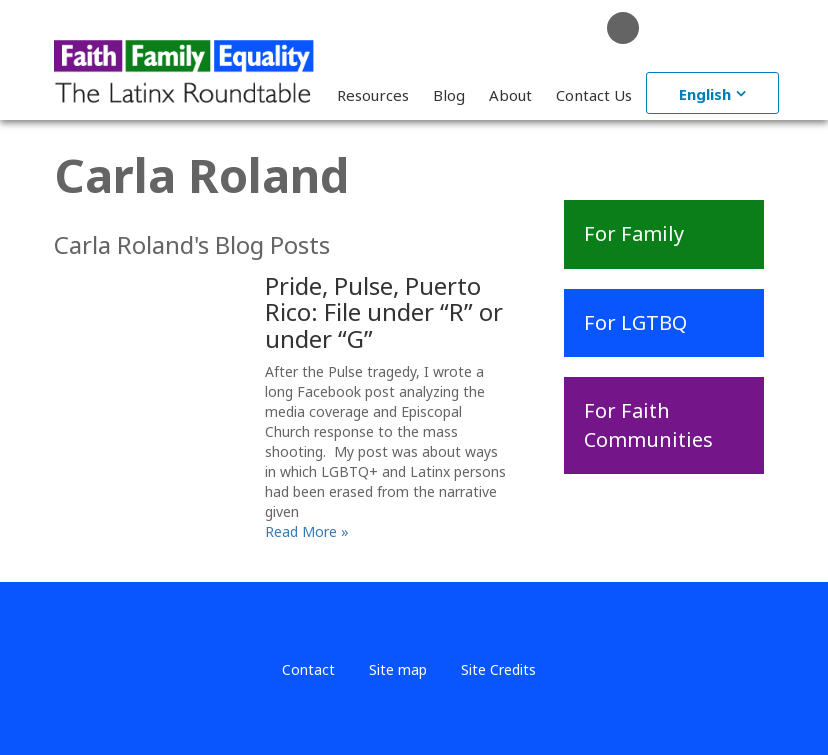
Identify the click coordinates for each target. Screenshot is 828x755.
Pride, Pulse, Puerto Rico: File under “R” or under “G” (384, 312)
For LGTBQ (635, 322)
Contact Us (594, 95)
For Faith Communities (648, 425)
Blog (449, 95)
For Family (634, 233)
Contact (308, 669)
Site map (398, 669)
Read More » (307, 531)
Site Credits (498, 669)
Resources (373, 95)
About (510, 95)
